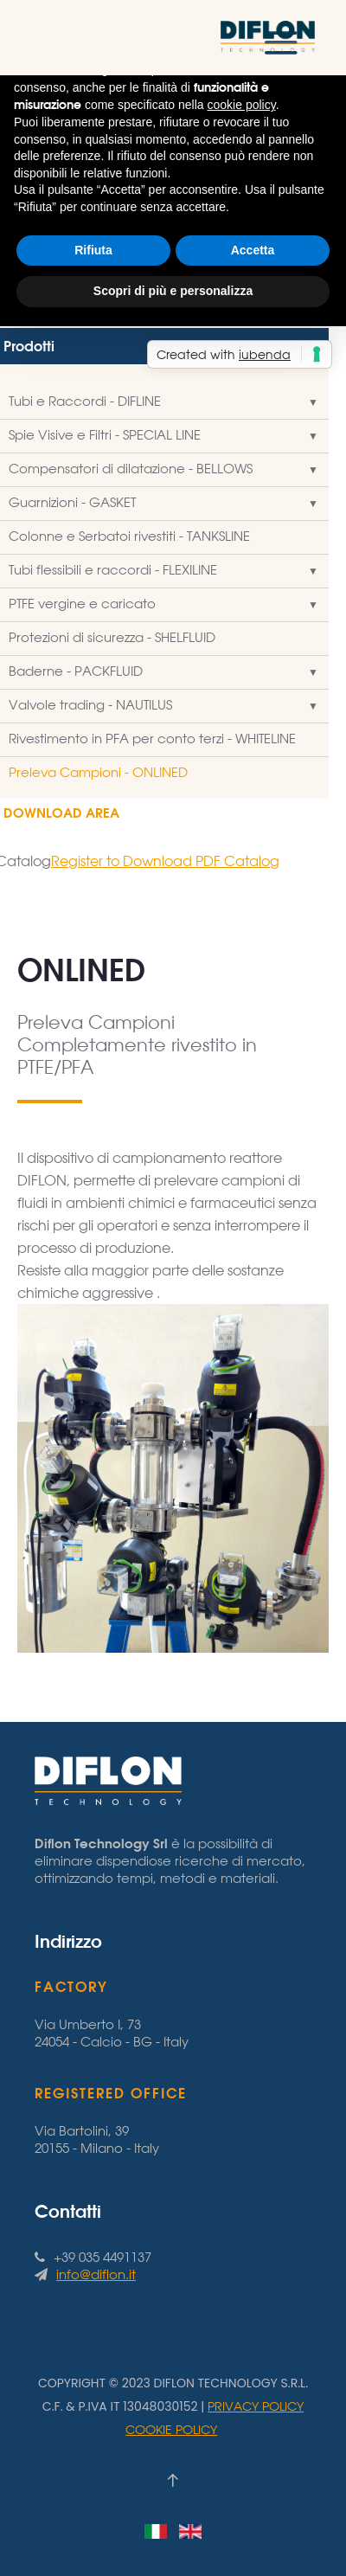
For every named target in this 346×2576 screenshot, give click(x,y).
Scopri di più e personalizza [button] (173, 291)
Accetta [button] (253, 250)
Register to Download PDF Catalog (165, 861)
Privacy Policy (256, 2406)
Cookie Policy (171, 2429)
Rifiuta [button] (93, 250)
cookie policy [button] (242, 105)
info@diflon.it (96, 2274)
